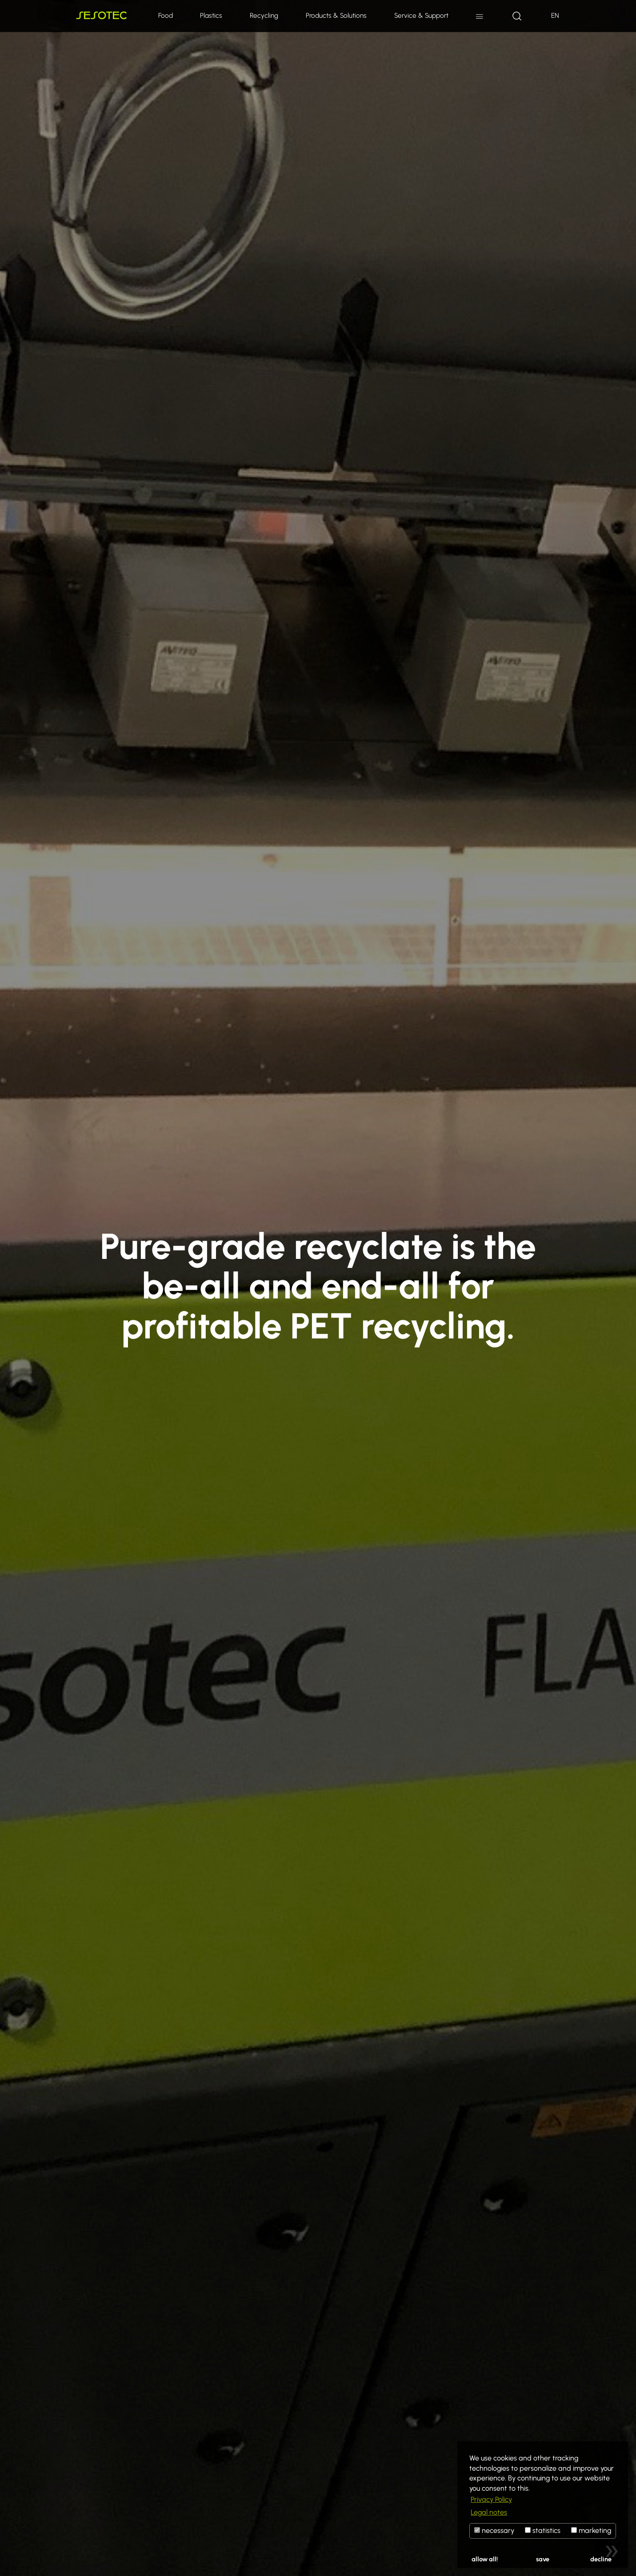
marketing (591, 2530)
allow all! (485, 2559)
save (542, 2559)
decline (601, 2559)
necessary (494, 2530)
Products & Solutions (336, 15)
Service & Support (421, 15)
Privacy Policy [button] (491, 2499)
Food (165, 15)
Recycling (264, 15)
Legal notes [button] (489, 2512)
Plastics (211, 15)
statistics (542, 2530)
